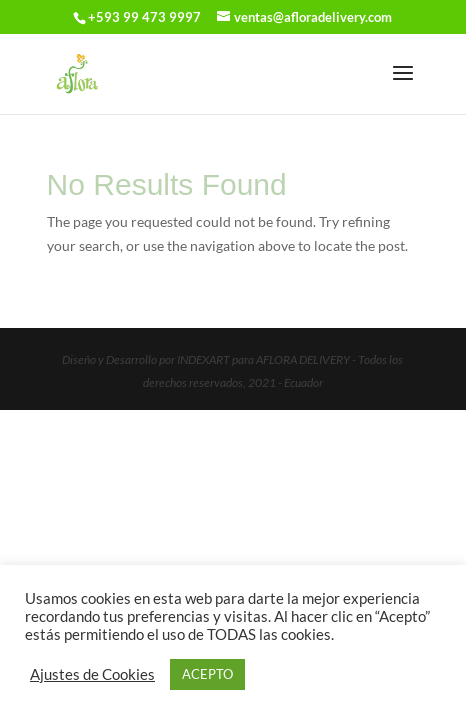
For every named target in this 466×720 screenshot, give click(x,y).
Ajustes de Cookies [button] (92, 674)
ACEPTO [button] (207, 674)
